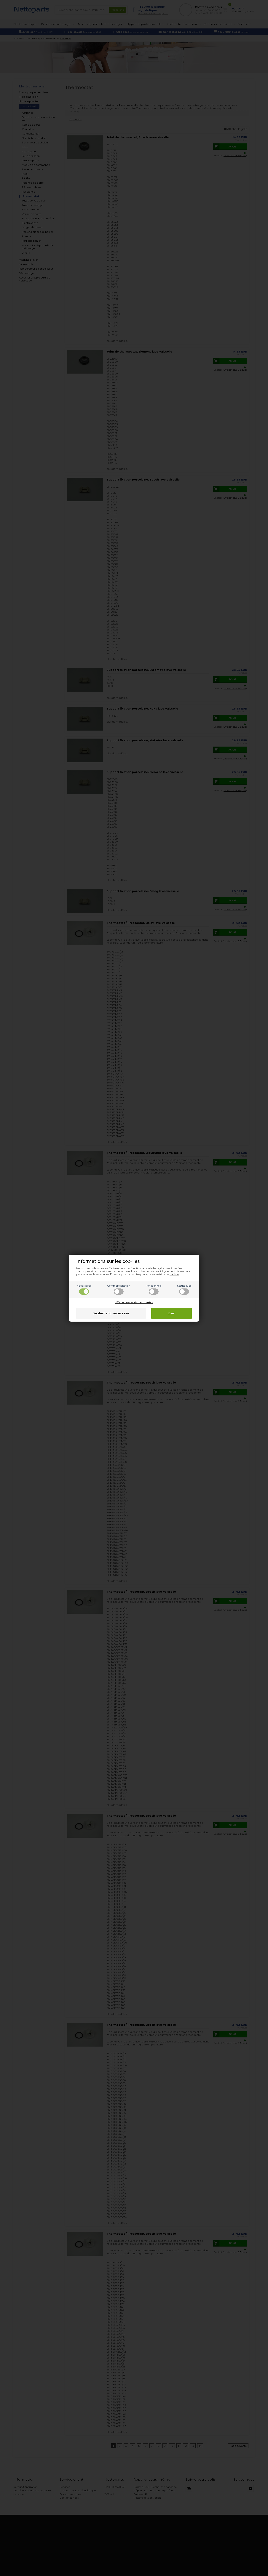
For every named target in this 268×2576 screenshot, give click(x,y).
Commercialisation (118, 1289)
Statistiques (184, 1289)
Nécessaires (84, 1289)
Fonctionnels (153, 1289)
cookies (174, 1274)
